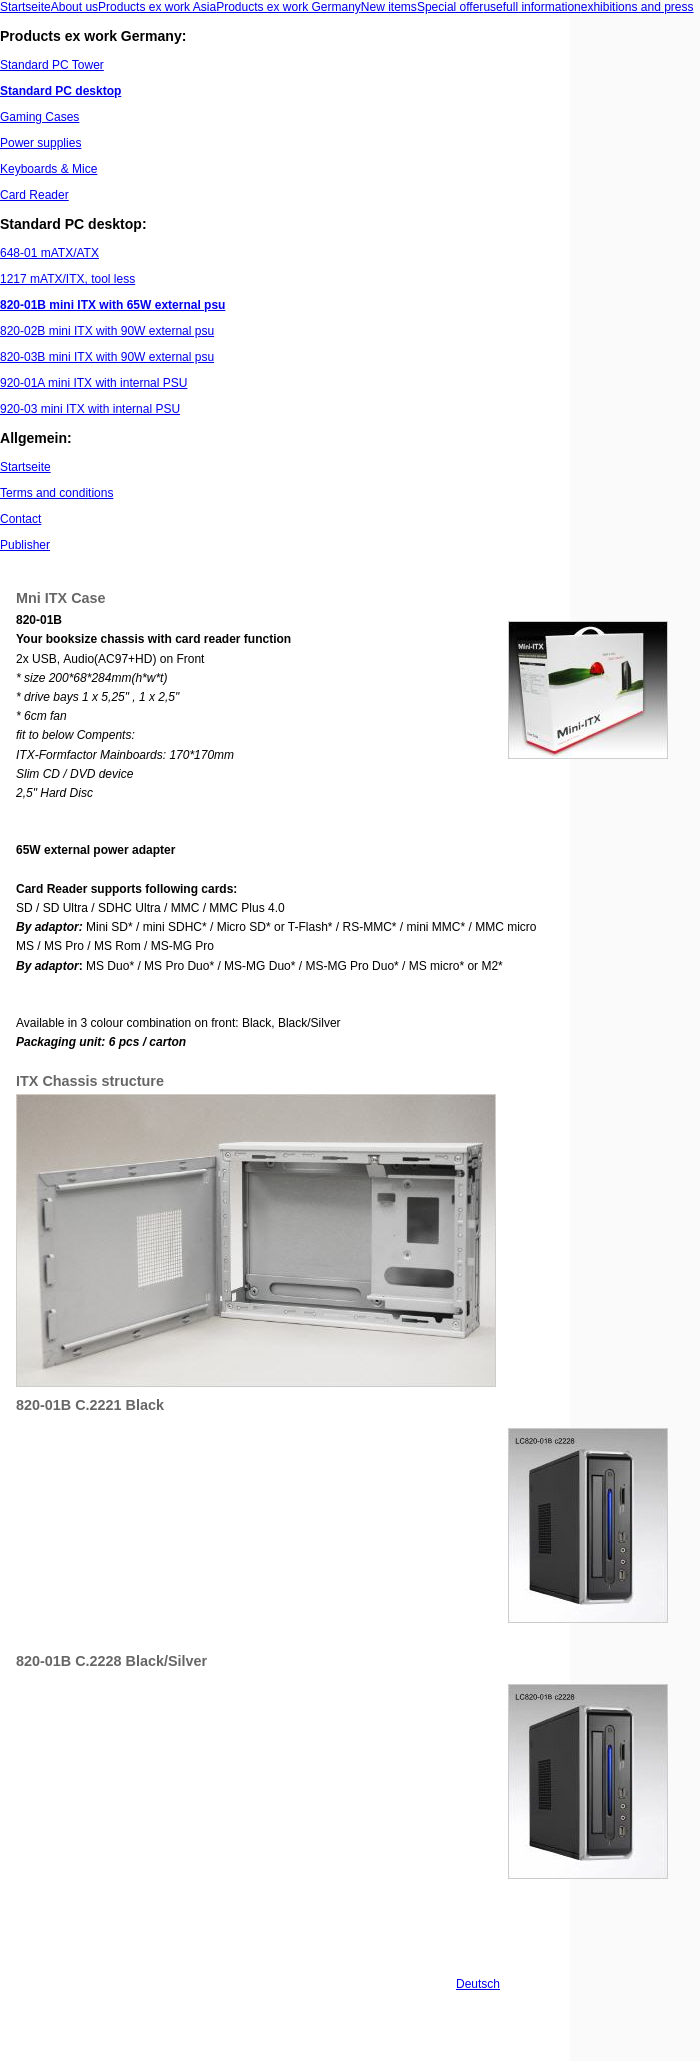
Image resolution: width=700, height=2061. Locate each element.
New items (389, 7)
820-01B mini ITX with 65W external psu (112, 305)
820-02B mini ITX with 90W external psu (107, 331)
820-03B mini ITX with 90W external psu (107, 357)
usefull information (531, 7)
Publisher (25, 545)
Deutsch (478, 1984)
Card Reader (34, 195)
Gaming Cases (39, 117)
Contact (20, 519)
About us (74, 7)
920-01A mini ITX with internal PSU (93, 383)
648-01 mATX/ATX (49, 253)
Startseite (25, 7)
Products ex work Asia (157, 7)
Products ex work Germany (288, 7)
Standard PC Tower (52, 65)
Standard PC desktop (60, 91)
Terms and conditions (56, 493)
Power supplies (40, 143)
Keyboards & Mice (48, 169)
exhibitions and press (637, 7)
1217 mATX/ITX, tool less (67, 279)
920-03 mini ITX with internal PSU (90, 409)
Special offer (450, 7)
